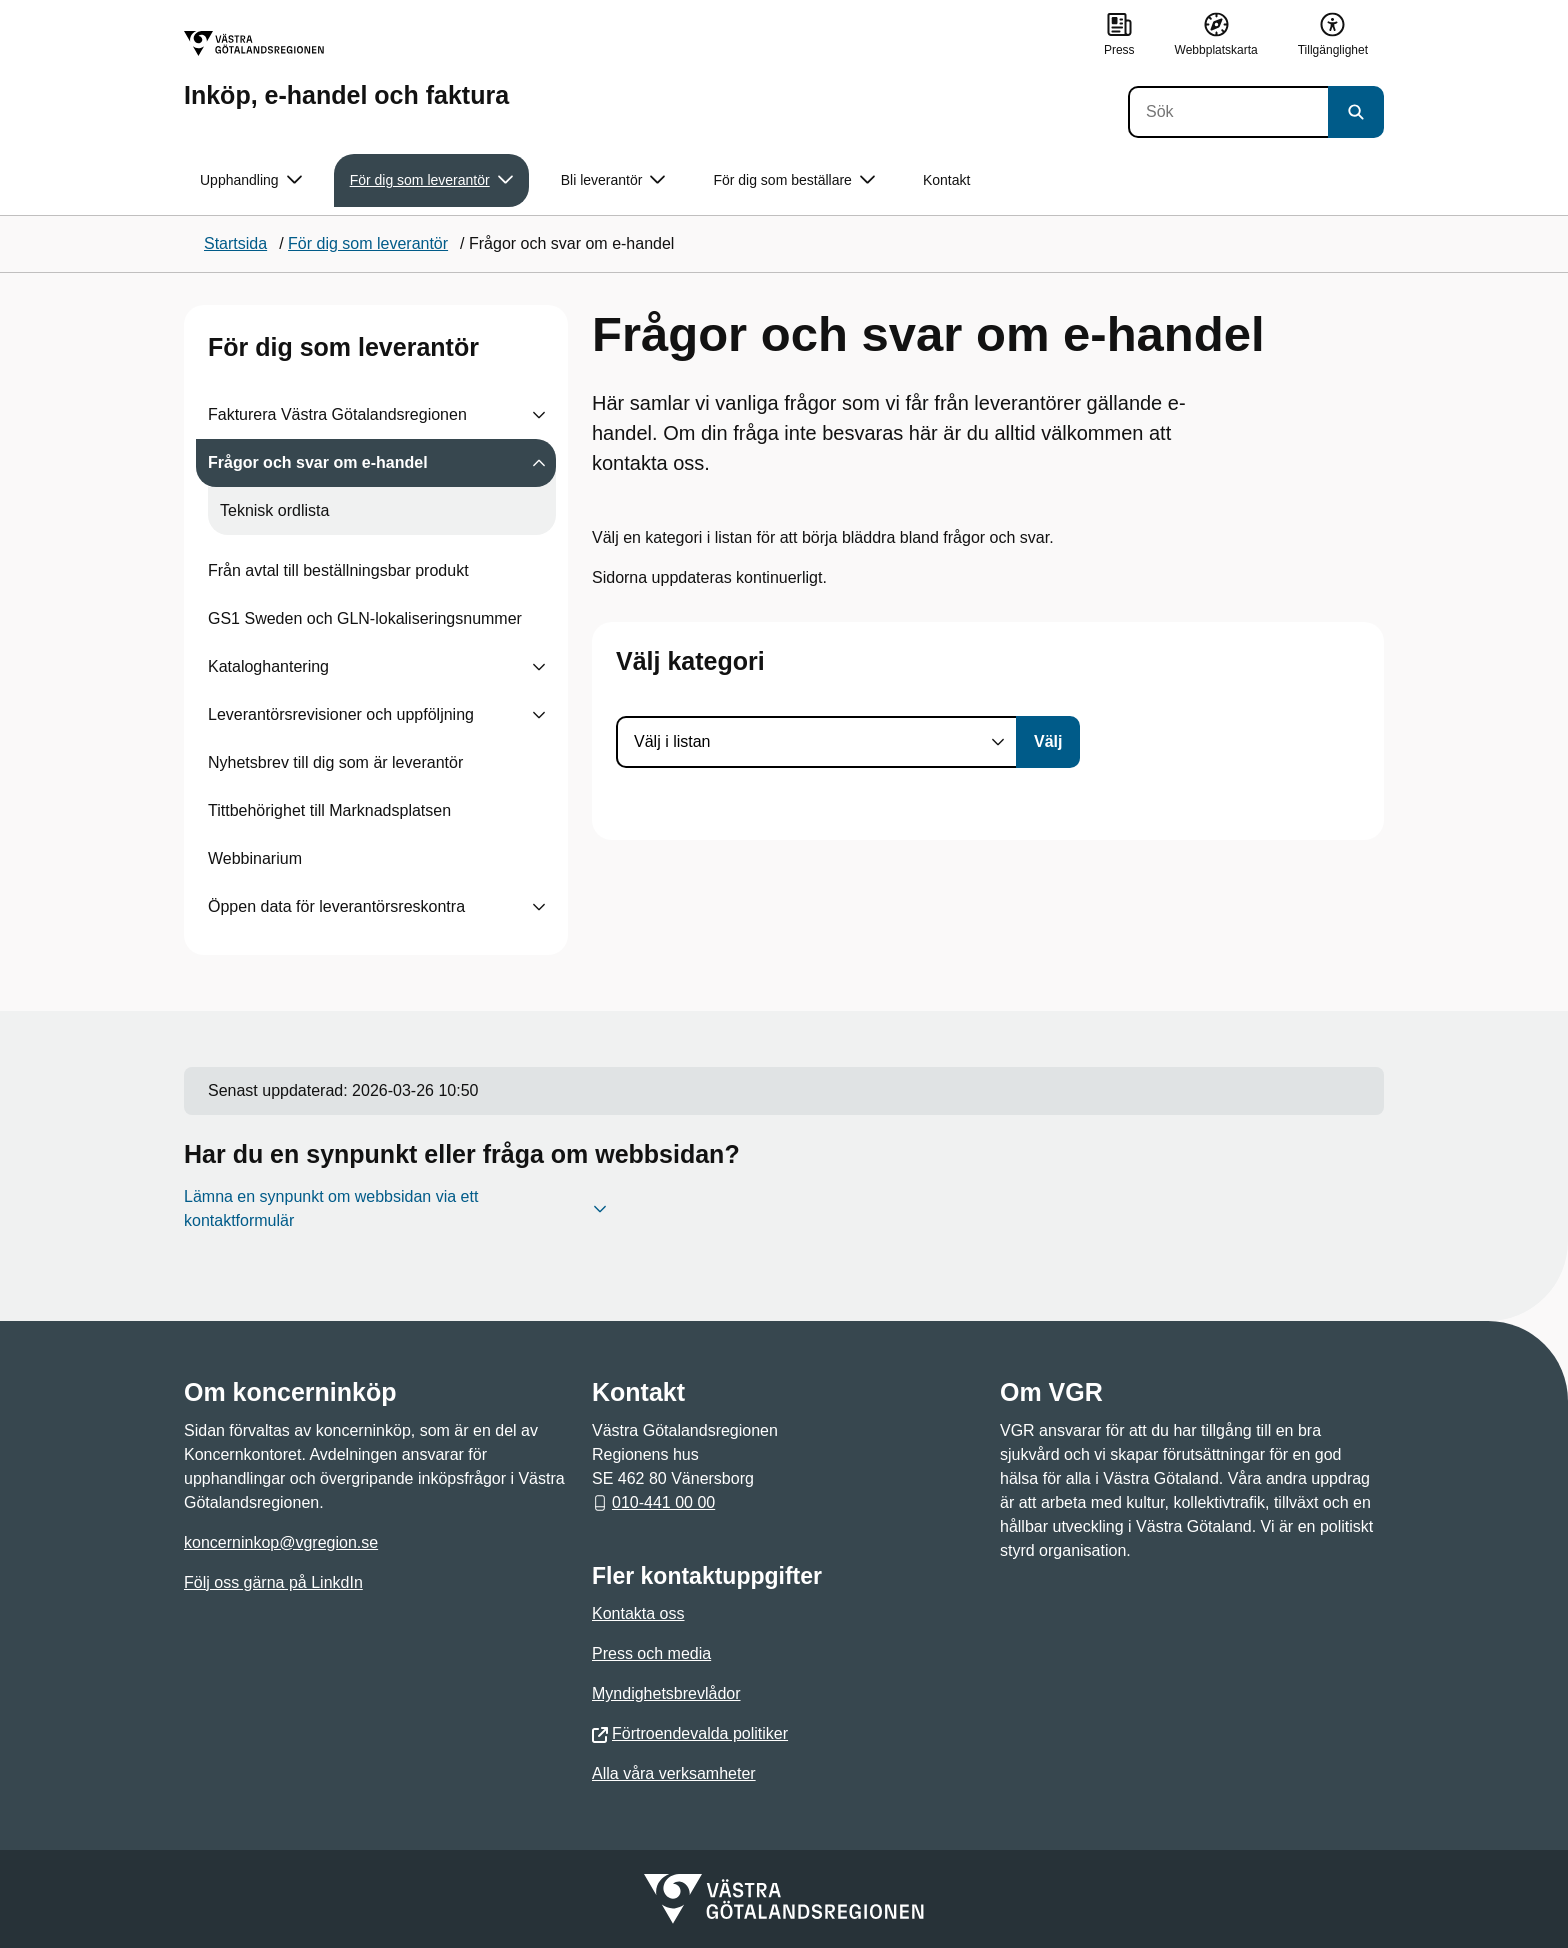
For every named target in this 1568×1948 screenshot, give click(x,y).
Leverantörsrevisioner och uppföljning (341, 714)
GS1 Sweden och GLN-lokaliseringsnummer (365, 618)
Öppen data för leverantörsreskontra (336, 906)
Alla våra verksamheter (674, 1773)
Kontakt (946, 180)
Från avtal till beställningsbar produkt (338, 570)
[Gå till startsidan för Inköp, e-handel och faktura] (346, 69)
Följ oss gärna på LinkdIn (273, 1582)
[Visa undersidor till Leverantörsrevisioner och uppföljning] (539, 715)
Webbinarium (255, 858)
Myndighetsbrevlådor (666, 1693)
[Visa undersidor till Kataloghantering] (539, 667)
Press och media (651, 1653)
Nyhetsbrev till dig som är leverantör (335, 762)
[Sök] (1228, 112)
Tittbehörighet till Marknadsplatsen (329, 810)
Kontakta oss (638, 1613)
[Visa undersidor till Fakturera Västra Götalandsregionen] (539, 415)
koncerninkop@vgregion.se (281, 1542)
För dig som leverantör (343, 347)
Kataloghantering (268, 666)
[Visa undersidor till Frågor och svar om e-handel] (539, 463)
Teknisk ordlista (274, 510)
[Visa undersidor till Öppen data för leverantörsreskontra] (539, 907)
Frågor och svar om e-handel (318, 462)
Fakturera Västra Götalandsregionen (337, 414)
